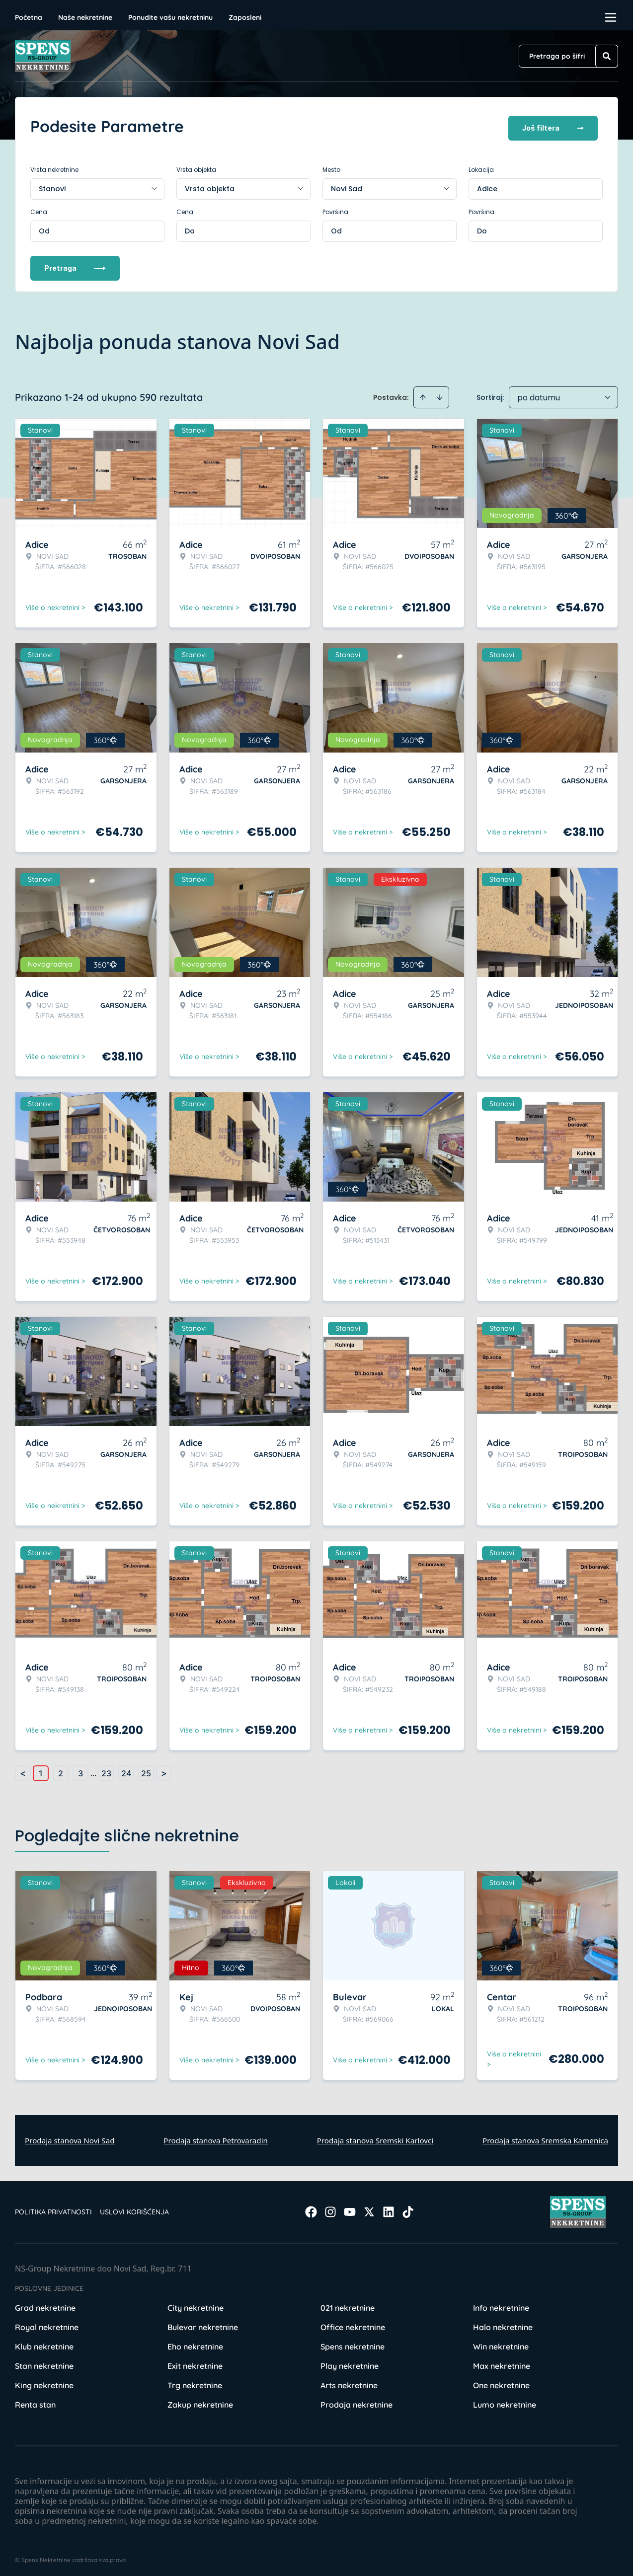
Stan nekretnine (44, 2362)
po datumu (538, 394)
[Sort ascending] (422, 394)
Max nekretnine (501, 2362)
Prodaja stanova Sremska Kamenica (545, 2137)
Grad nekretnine (45, 2304)
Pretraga (75, 264)
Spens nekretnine (352, 2343)
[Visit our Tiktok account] (408, 2208)
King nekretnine (44, 2382)
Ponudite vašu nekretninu (170, 17)
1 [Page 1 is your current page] (41, 1770)
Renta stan (35, 2401)
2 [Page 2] (60, 1770)
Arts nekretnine (349, 2382)
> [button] (164, 1770)
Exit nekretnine (195, 2362)
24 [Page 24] (126, 1770)
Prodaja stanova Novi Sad (70, 2137)
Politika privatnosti (53, 2208)
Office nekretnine (352, 2324)
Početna (28, 17)
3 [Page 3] (80, 1770)
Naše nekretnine (85, 17)
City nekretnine (195, 2304)
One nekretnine (501, 2382)
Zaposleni (245, 17)
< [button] (23, 1770)
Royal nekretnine (47, 2324)
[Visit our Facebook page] (311, 2208)
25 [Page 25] (146, 1770)
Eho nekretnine (195, 2343)
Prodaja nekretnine (356, 2401)
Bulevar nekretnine (202, 2324)
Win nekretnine (501, 2343)
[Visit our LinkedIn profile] (389, 2208)
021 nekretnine (347, 2304)
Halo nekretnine (503, 2324)
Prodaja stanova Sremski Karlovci (375, 2137)
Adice (487, 185)
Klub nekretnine (44, 2343)
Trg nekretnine (194, 2382)
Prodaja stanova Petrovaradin (215, 2137)
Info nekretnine (501, 2304)
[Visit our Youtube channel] (350, 2208)
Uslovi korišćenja (134, 2208)
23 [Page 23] (106, 1770)
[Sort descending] (439, 394)
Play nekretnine (349, 2362)
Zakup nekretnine (200, 2401)
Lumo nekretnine (504, 2401)
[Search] (606, 56)
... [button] (93, 1770)
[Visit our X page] (369, 2208)
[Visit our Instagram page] (330, 2208)
